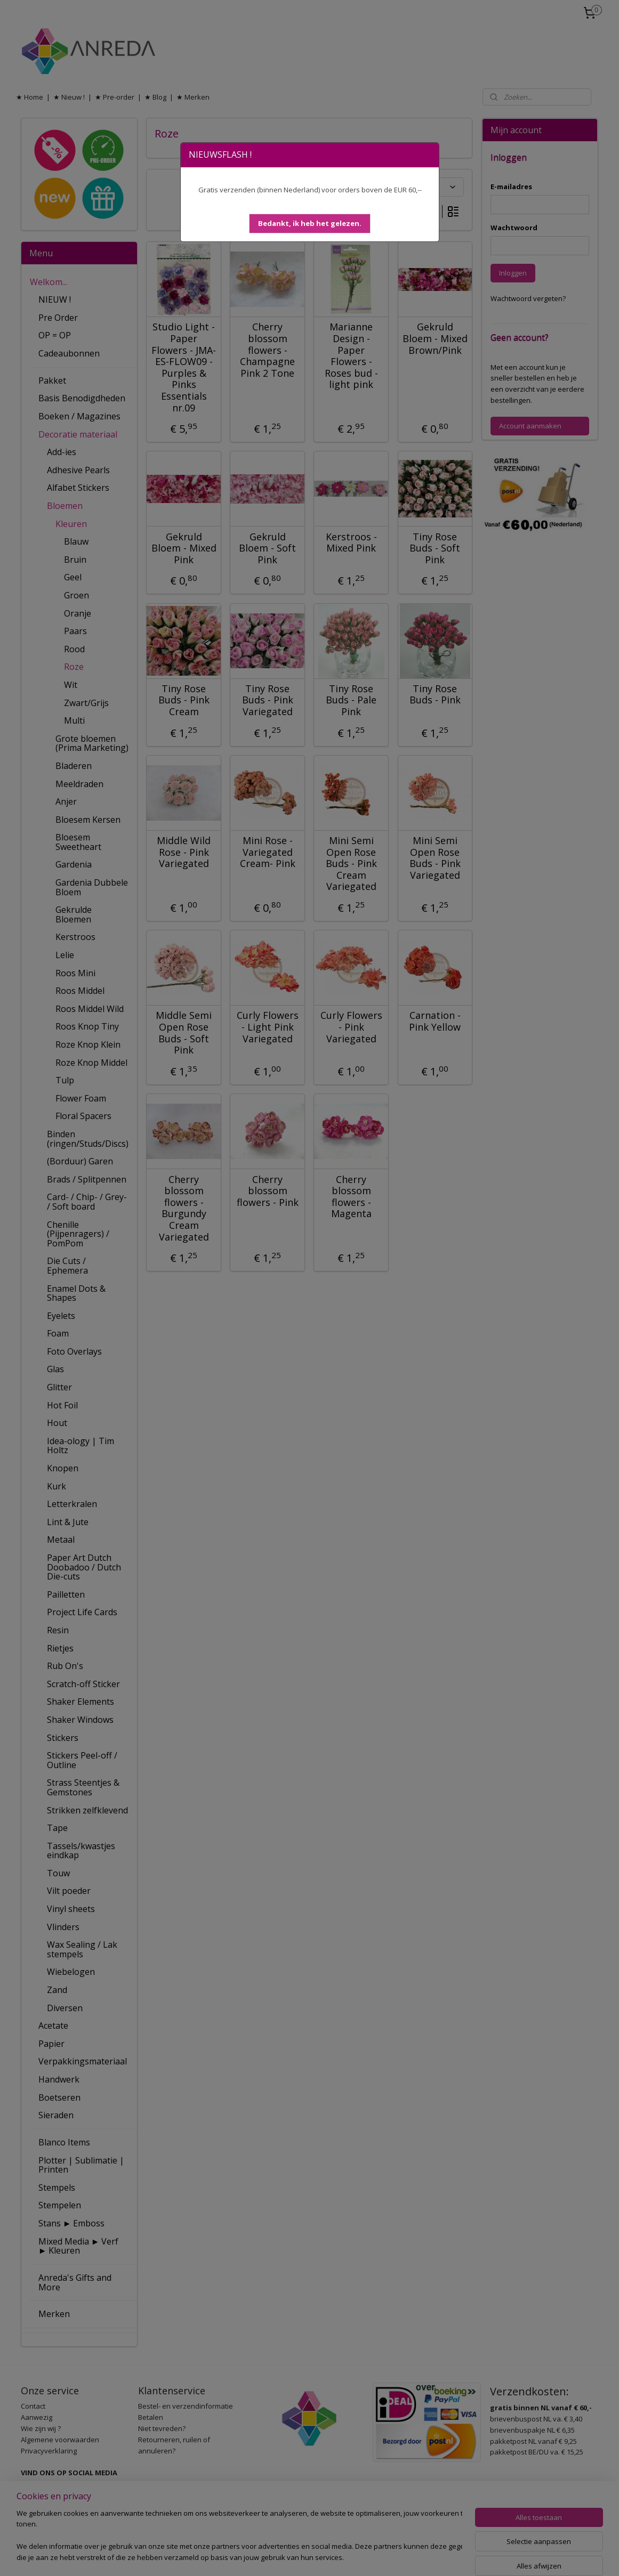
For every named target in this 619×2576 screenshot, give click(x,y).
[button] (310, 223)
